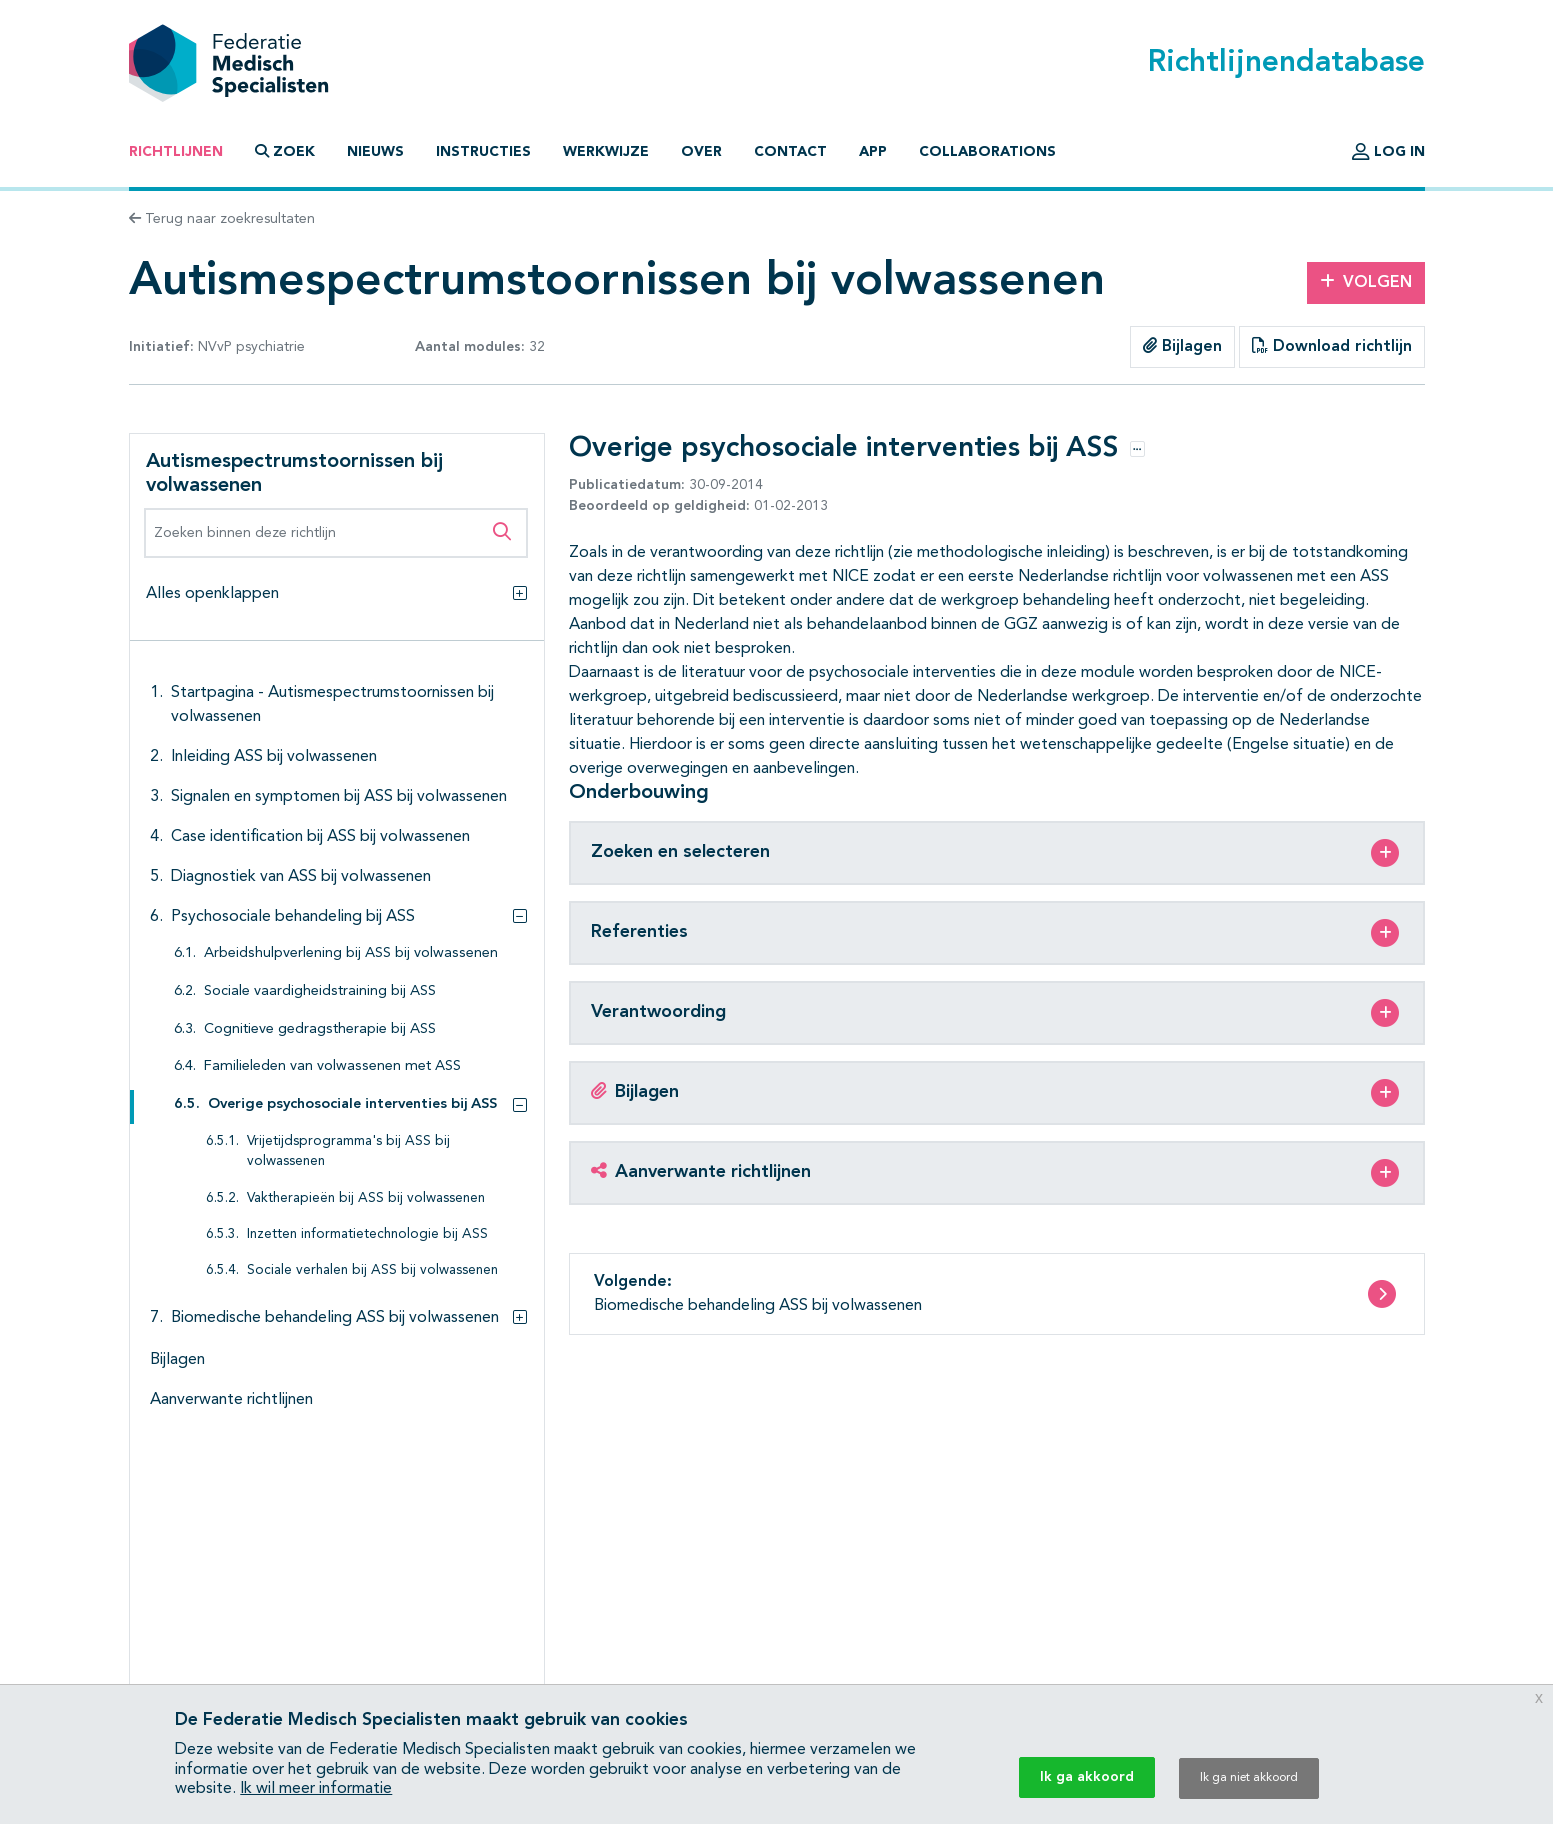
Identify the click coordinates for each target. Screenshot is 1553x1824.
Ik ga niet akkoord (1249, 1778)
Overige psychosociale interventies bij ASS (352, 1104)
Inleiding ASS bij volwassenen (274, 757)
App (873, 152)
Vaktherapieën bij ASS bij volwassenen (366, 1198)
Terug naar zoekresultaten (222, 219)
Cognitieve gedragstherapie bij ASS (320, 1029)
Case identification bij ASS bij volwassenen (320, 837)
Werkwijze (606, 152)
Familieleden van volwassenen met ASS (332, 1066)
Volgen (1366, 282)
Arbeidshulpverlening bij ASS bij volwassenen (351, 953)
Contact (790, 152)
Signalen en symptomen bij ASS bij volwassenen (339, 797)
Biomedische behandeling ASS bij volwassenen (335, 1318)
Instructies (483, 152)
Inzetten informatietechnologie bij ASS (367, 1234)
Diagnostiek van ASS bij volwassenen (301, 877)
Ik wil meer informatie (316, 1789)
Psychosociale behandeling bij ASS (293, 917)
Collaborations (987, 152)
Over (701, 152)
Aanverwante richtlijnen (231, 1400)
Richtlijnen (176, 152)
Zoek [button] (285, 151)
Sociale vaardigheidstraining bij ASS (320, 991)
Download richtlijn (1332, 346)
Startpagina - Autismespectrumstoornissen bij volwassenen (332, 705)
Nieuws (375, 152)
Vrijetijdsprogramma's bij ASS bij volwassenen (348, 1151)
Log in (1388, 152)
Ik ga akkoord (1087, 1777)
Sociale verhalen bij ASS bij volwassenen (372, 1270)
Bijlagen (1182, 346)
